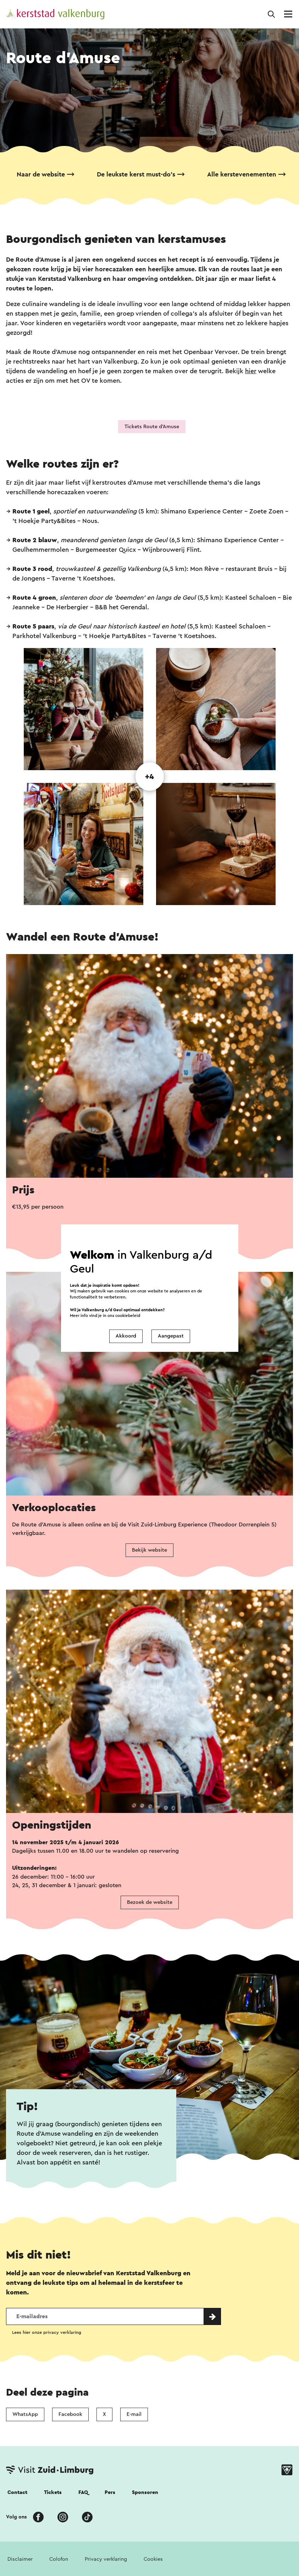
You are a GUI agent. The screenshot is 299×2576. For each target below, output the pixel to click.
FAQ (83, 2492)
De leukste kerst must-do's (136, 174)
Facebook (70, 2414)
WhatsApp (25, 2414)
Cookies (153, 2559)
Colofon (58, 2559)
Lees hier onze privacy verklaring (46, 2332)
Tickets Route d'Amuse (151, 426)
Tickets (53, 2492)
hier (250, 371)
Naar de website (41, 174)
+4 (149, 776)
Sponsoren (145, 2492)
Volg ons (16, 2517)
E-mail (134, 2414)
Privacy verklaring (106, 2559)
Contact (17, 2492)
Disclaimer (20, 2559)
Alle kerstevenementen (241, 174)
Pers (110, 2492)
